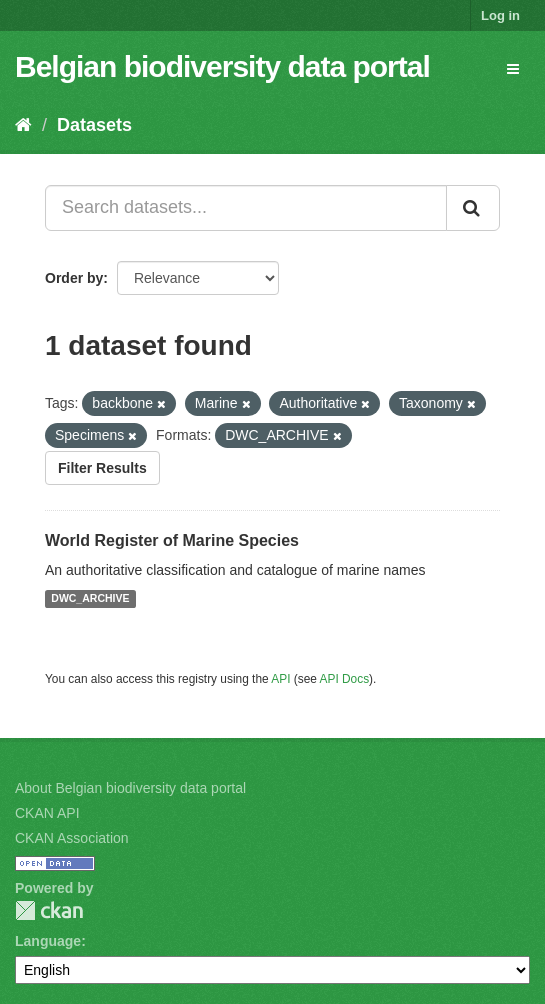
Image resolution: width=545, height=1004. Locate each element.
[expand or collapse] (513, 69)
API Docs (345, 679)
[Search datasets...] (246, 208)
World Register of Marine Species (172, 540)
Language (48, 941)
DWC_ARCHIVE (90, 599)
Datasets (94, 125)
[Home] (23, 125)
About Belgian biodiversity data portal (130, 788)
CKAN (49, 910)
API (280, 679)
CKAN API (47, 813)
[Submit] (473, 208)
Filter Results (102, 468)
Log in (500, 15)
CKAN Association (72, 838)
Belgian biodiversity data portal (222, 66)
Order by (74, 278)
